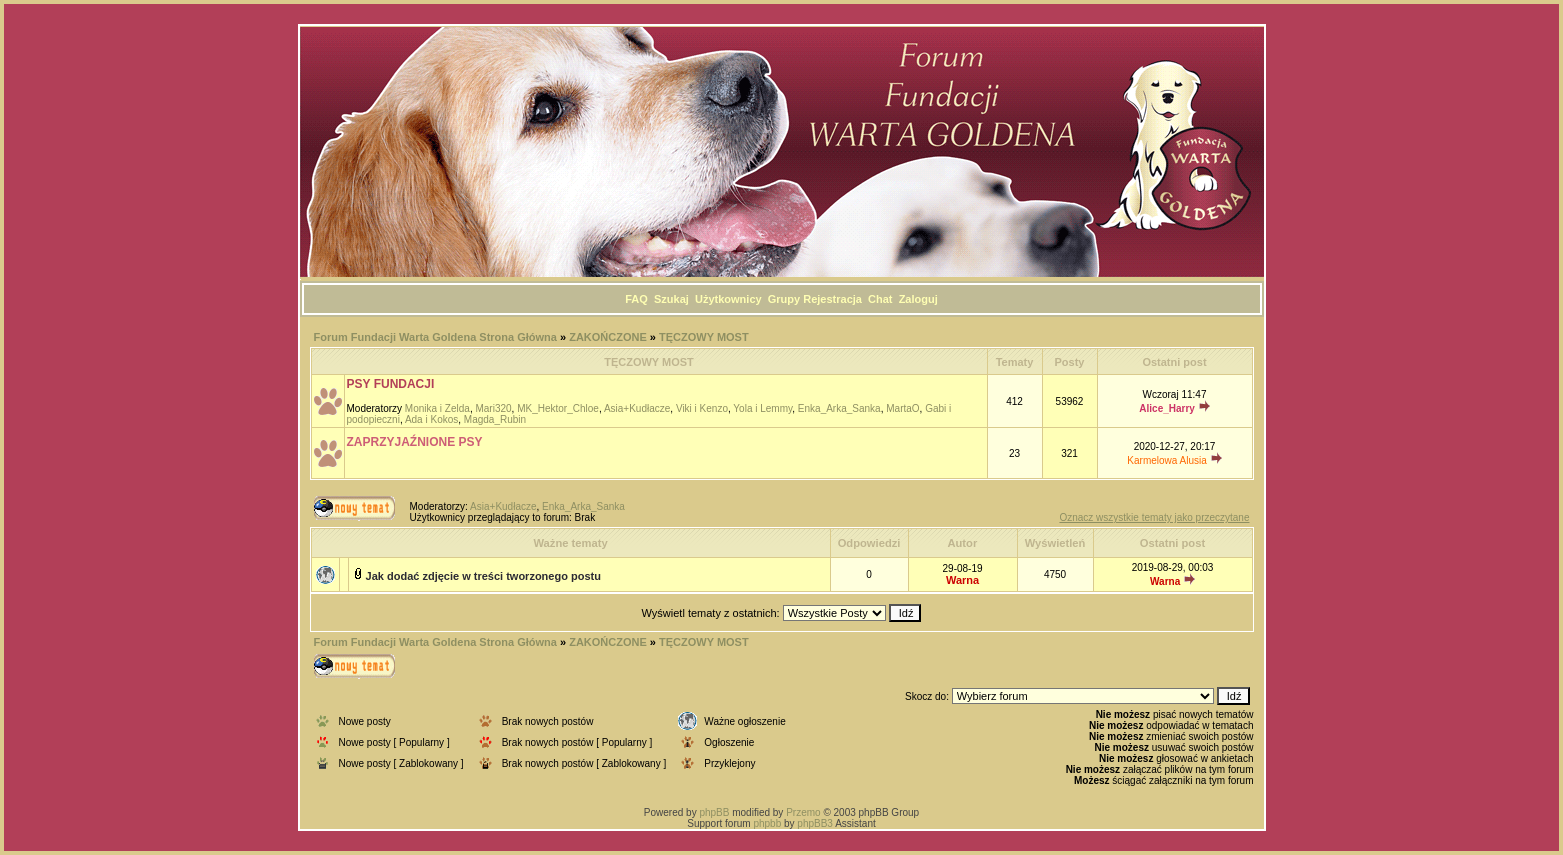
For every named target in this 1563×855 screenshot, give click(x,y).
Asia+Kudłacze (637, 408)
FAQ (636, 299)
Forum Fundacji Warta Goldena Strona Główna (435, 337)
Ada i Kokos (431, 419)
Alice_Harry (1167, 408)
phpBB (714, 812)
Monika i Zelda (437, 408)
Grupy (784, 299)
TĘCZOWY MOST (704, 337)
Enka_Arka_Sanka (839, 408)
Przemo (803, 812)
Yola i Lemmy (762, 408)
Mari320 (493, 408)
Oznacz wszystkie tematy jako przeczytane (1154, 517)
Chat (880, 299)
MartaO (902, 408)
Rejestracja (832, 299)
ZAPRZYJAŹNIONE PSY (415, 442)
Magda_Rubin (495, 419)
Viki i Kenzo (702, 408)
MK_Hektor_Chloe (558, 408)
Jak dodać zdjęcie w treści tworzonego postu (483, 576)
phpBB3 (815, 823)
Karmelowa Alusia (1166, 460)
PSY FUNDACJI (391, 384)
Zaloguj (918, 299)
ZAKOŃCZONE (608, 337)
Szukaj (671, 299)
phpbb (767, 823)
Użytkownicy (728, 299)
